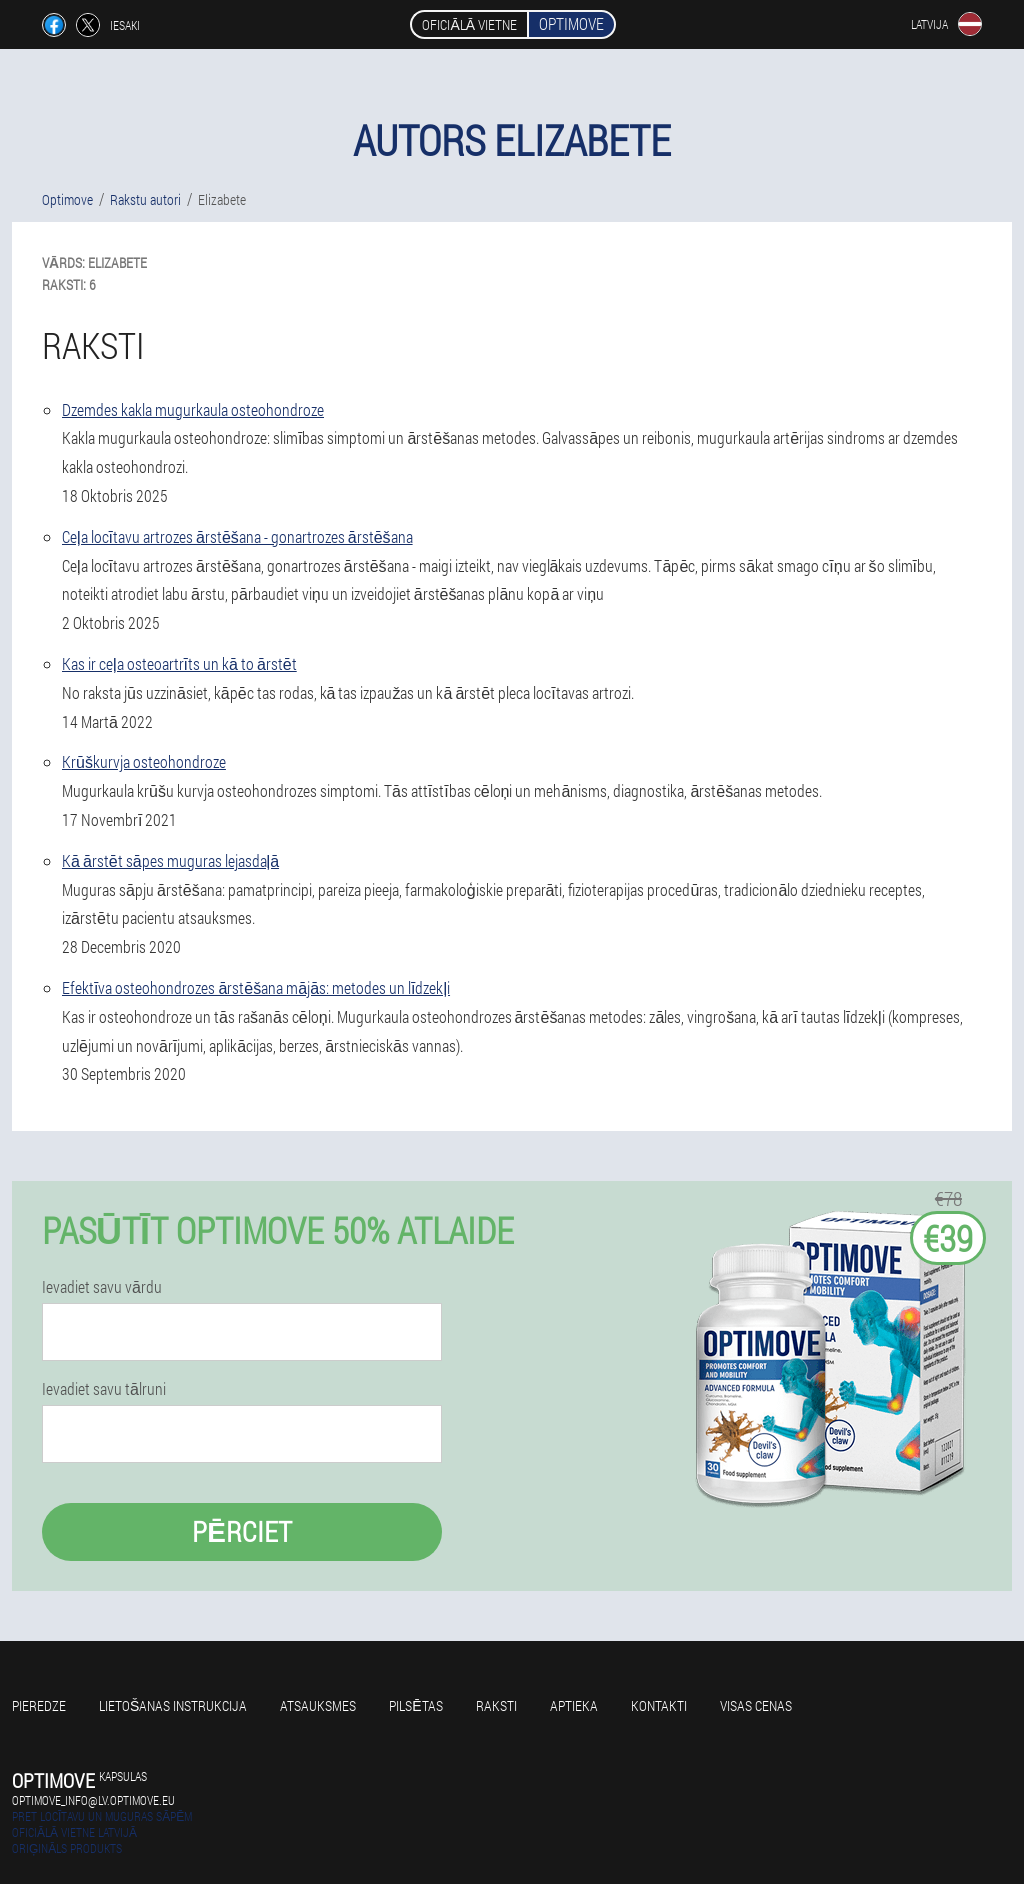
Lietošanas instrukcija (173, 1705)
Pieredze (39, 1705)
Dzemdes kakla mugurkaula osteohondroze (193, 409)
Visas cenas (756, 1705)
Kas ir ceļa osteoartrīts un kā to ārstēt (179, 663)
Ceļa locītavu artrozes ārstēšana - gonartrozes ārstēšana (237, 536)
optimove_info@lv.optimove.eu (93, 1800)
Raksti (496, 1705)
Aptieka (574, 1705)
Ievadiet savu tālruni (104, 1389)
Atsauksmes (318, 1705)
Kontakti (659, 1705)
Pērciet (242, 1531)
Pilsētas (415, 1705)
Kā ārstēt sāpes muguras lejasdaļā (170, 860)
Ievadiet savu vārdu (102, 1287)
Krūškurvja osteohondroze (144, 761)
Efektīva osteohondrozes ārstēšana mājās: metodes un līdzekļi (256, 987)
